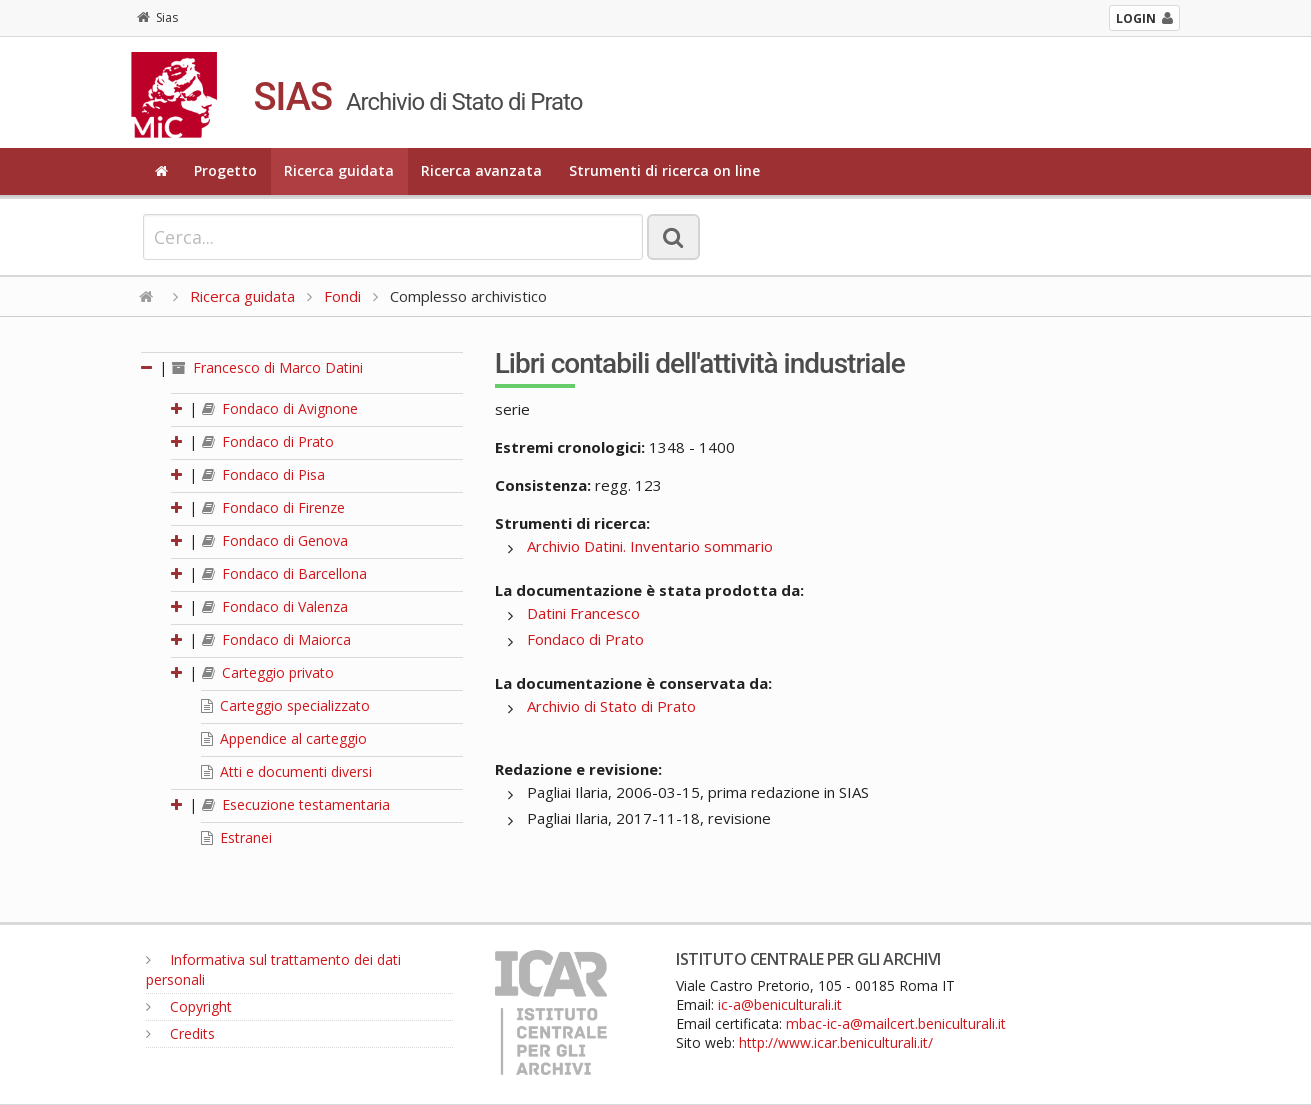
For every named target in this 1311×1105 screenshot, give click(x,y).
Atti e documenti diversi (286, 771)
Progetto (225, 170)
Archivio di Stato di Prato (611, 706)
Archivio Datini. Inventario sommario (650, 546)
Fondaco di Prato (268, 441)
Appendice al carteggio (284, 738)
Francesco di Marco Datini (267, 367)
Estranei (236, 837)
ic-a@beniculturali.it (780, 1004)
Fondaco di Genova (275, 540)
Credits (180, 1033)
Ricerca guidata (339, 170)
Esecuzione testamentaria (296, 804)
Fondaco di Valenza (275, 606)
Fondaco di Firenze (273, 507)
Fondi (342, 296)
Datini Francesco (583, 613)
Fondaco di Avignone (280, 408)
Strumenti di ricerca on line (664, 170)
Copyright (189, 1006)
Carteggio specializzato (285, 705)
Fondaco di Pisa (263, 474)
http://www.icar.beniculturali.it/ (836, 1042)
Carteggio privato (268, 672)
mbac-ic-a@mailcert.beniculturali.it (896, 1023)
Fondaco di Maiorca (276, 639)
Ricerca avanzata (481, 170)
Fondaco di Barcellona (284, 573)
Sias (157, 17)
